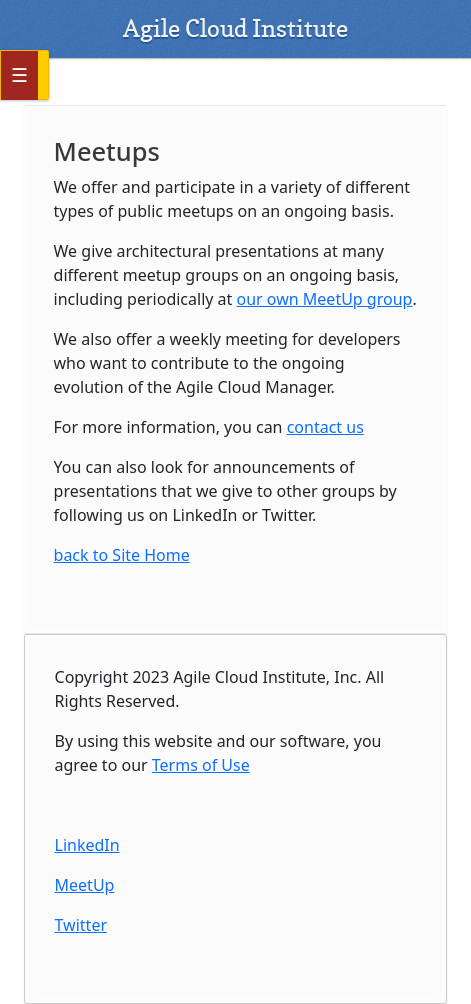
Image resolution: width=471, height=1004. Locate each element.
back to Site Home (122, 555)
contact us (325, 427)
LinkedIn (87, 845)
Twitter (81, 925)
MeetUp (85, 885)
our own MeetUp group (325, 299)
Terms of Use (201, 765)
